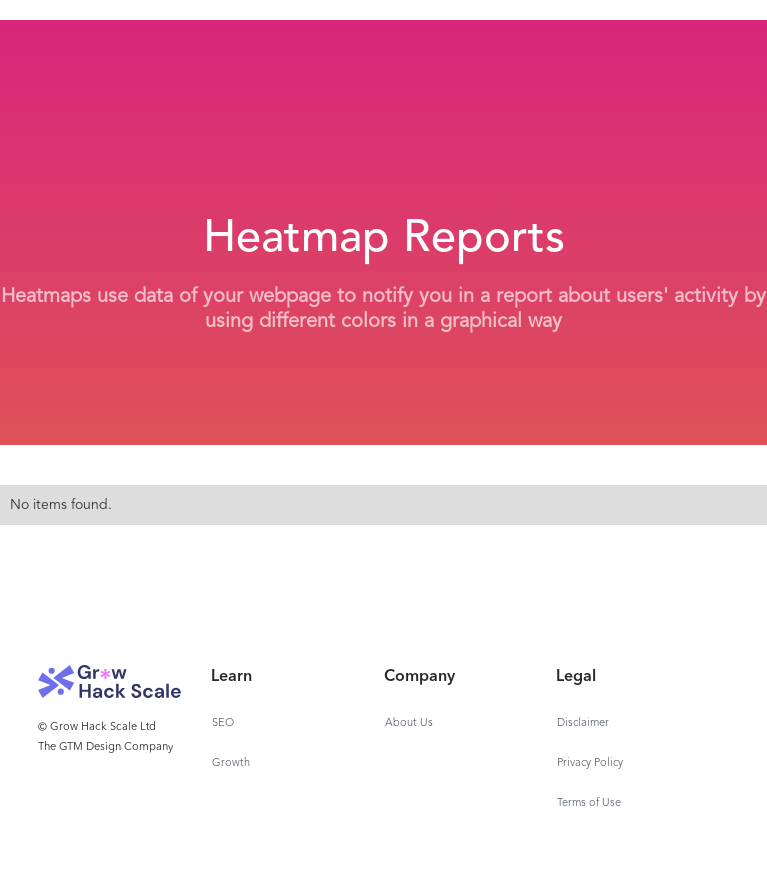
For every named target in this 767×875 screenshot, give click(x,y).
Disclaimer (583, 723)
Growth (231, 763)
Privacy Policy (590, 763)
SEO (223, 723)
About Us (409, 723)
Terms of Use (589, 803)
